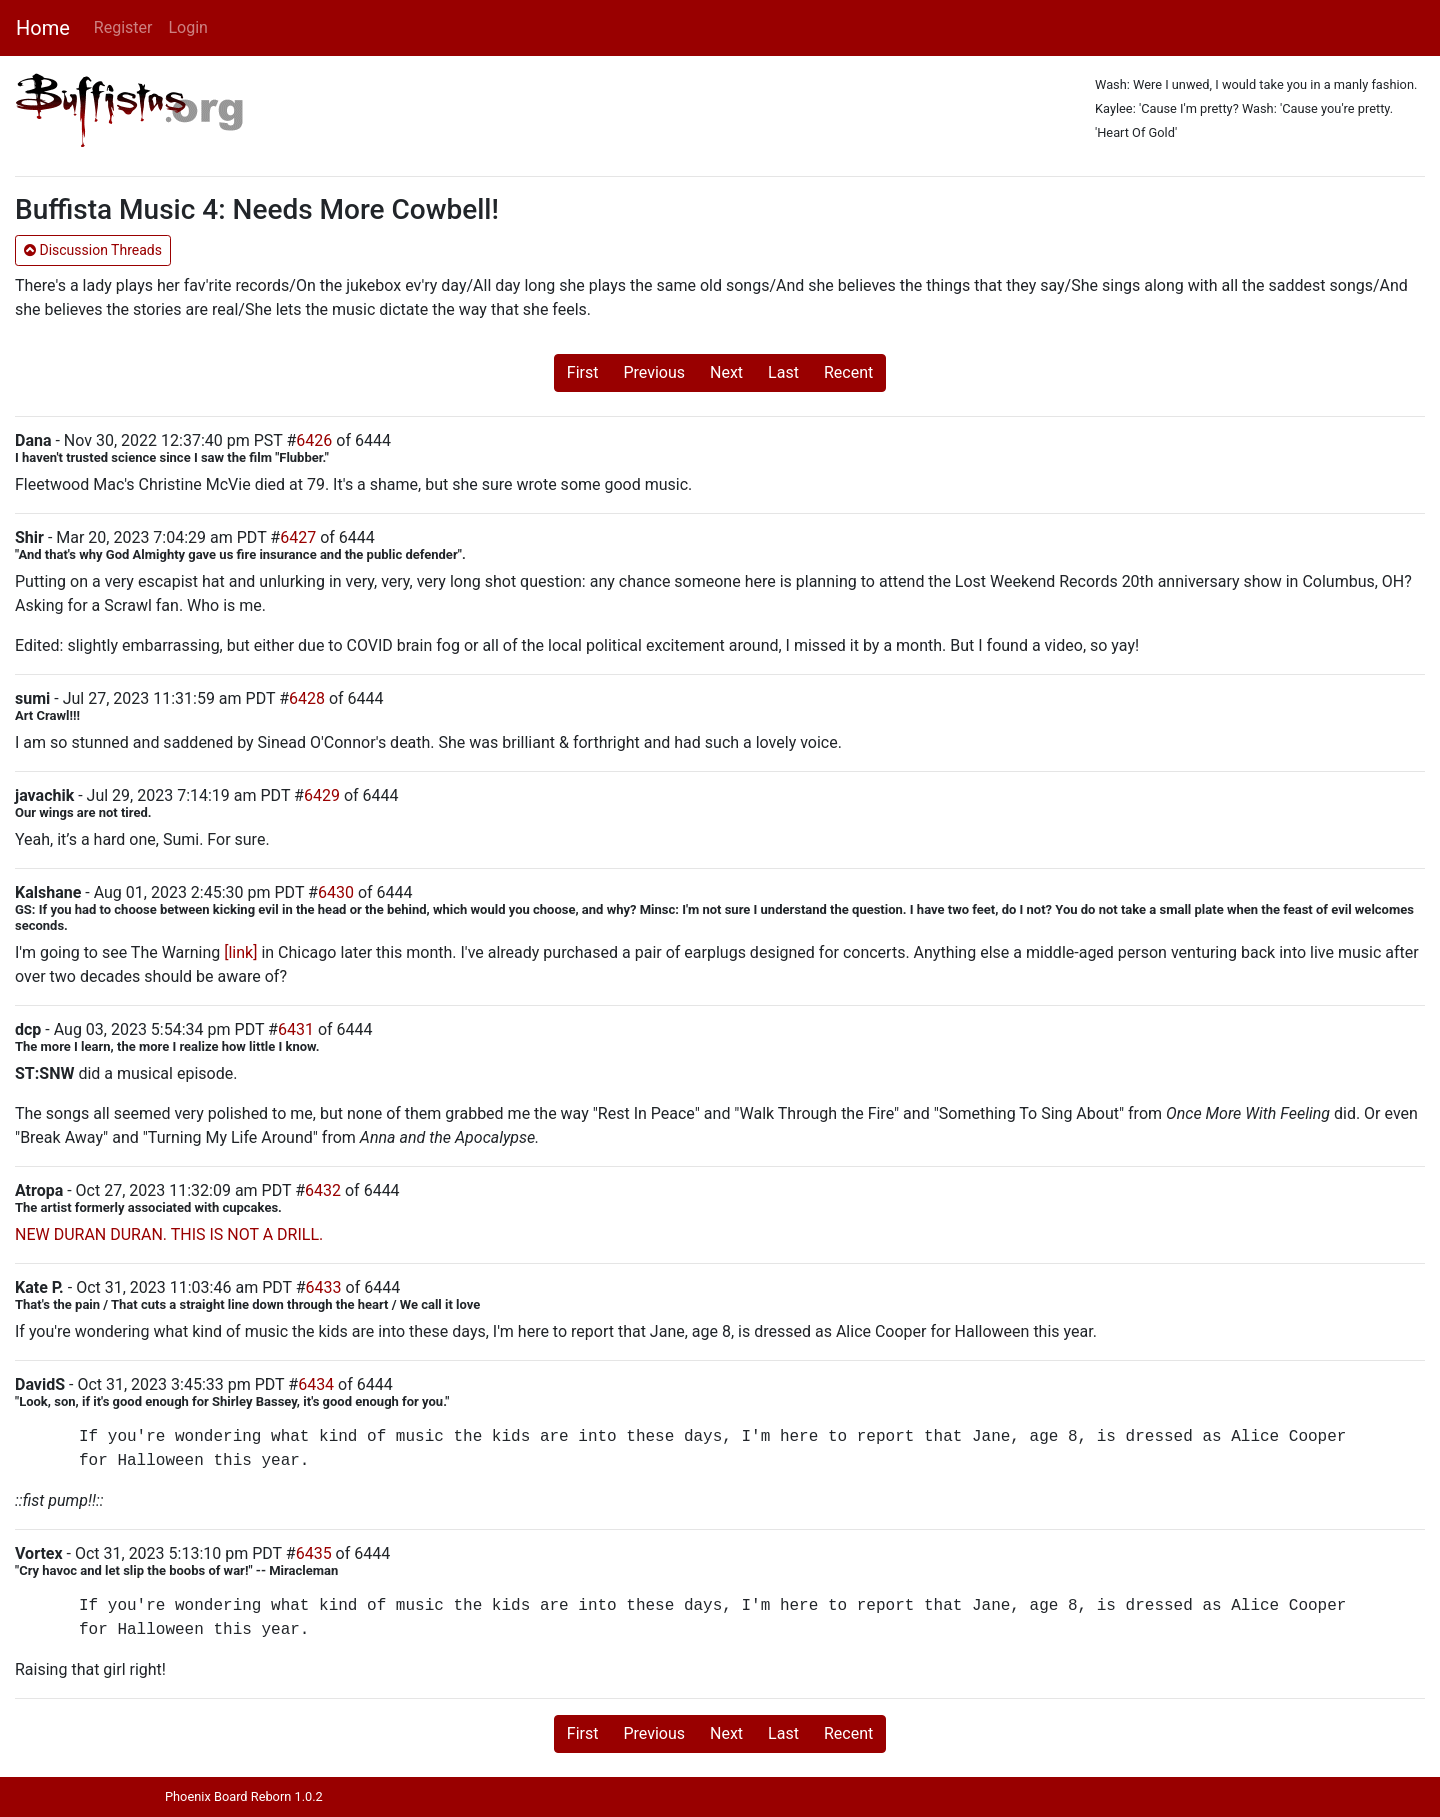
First (583, 372)
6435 (314, 1553)
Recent (848, 372)
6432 (323, 1190)
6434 (316, 1384)
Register (123, 27)
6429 (322, 795)
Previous (654, 372)
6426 (314, 440)
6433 (324, 1287)
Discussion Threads (93, 250)
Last (783, 372)
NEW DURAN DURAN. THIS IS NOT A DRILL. (169, 1234)
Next (726, 372)
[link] (240, 952)
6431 (296, 1029)
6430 (336, 892)
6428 (307, 698)
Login (187, 27)
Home (43, 28)
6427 (298, 537)
